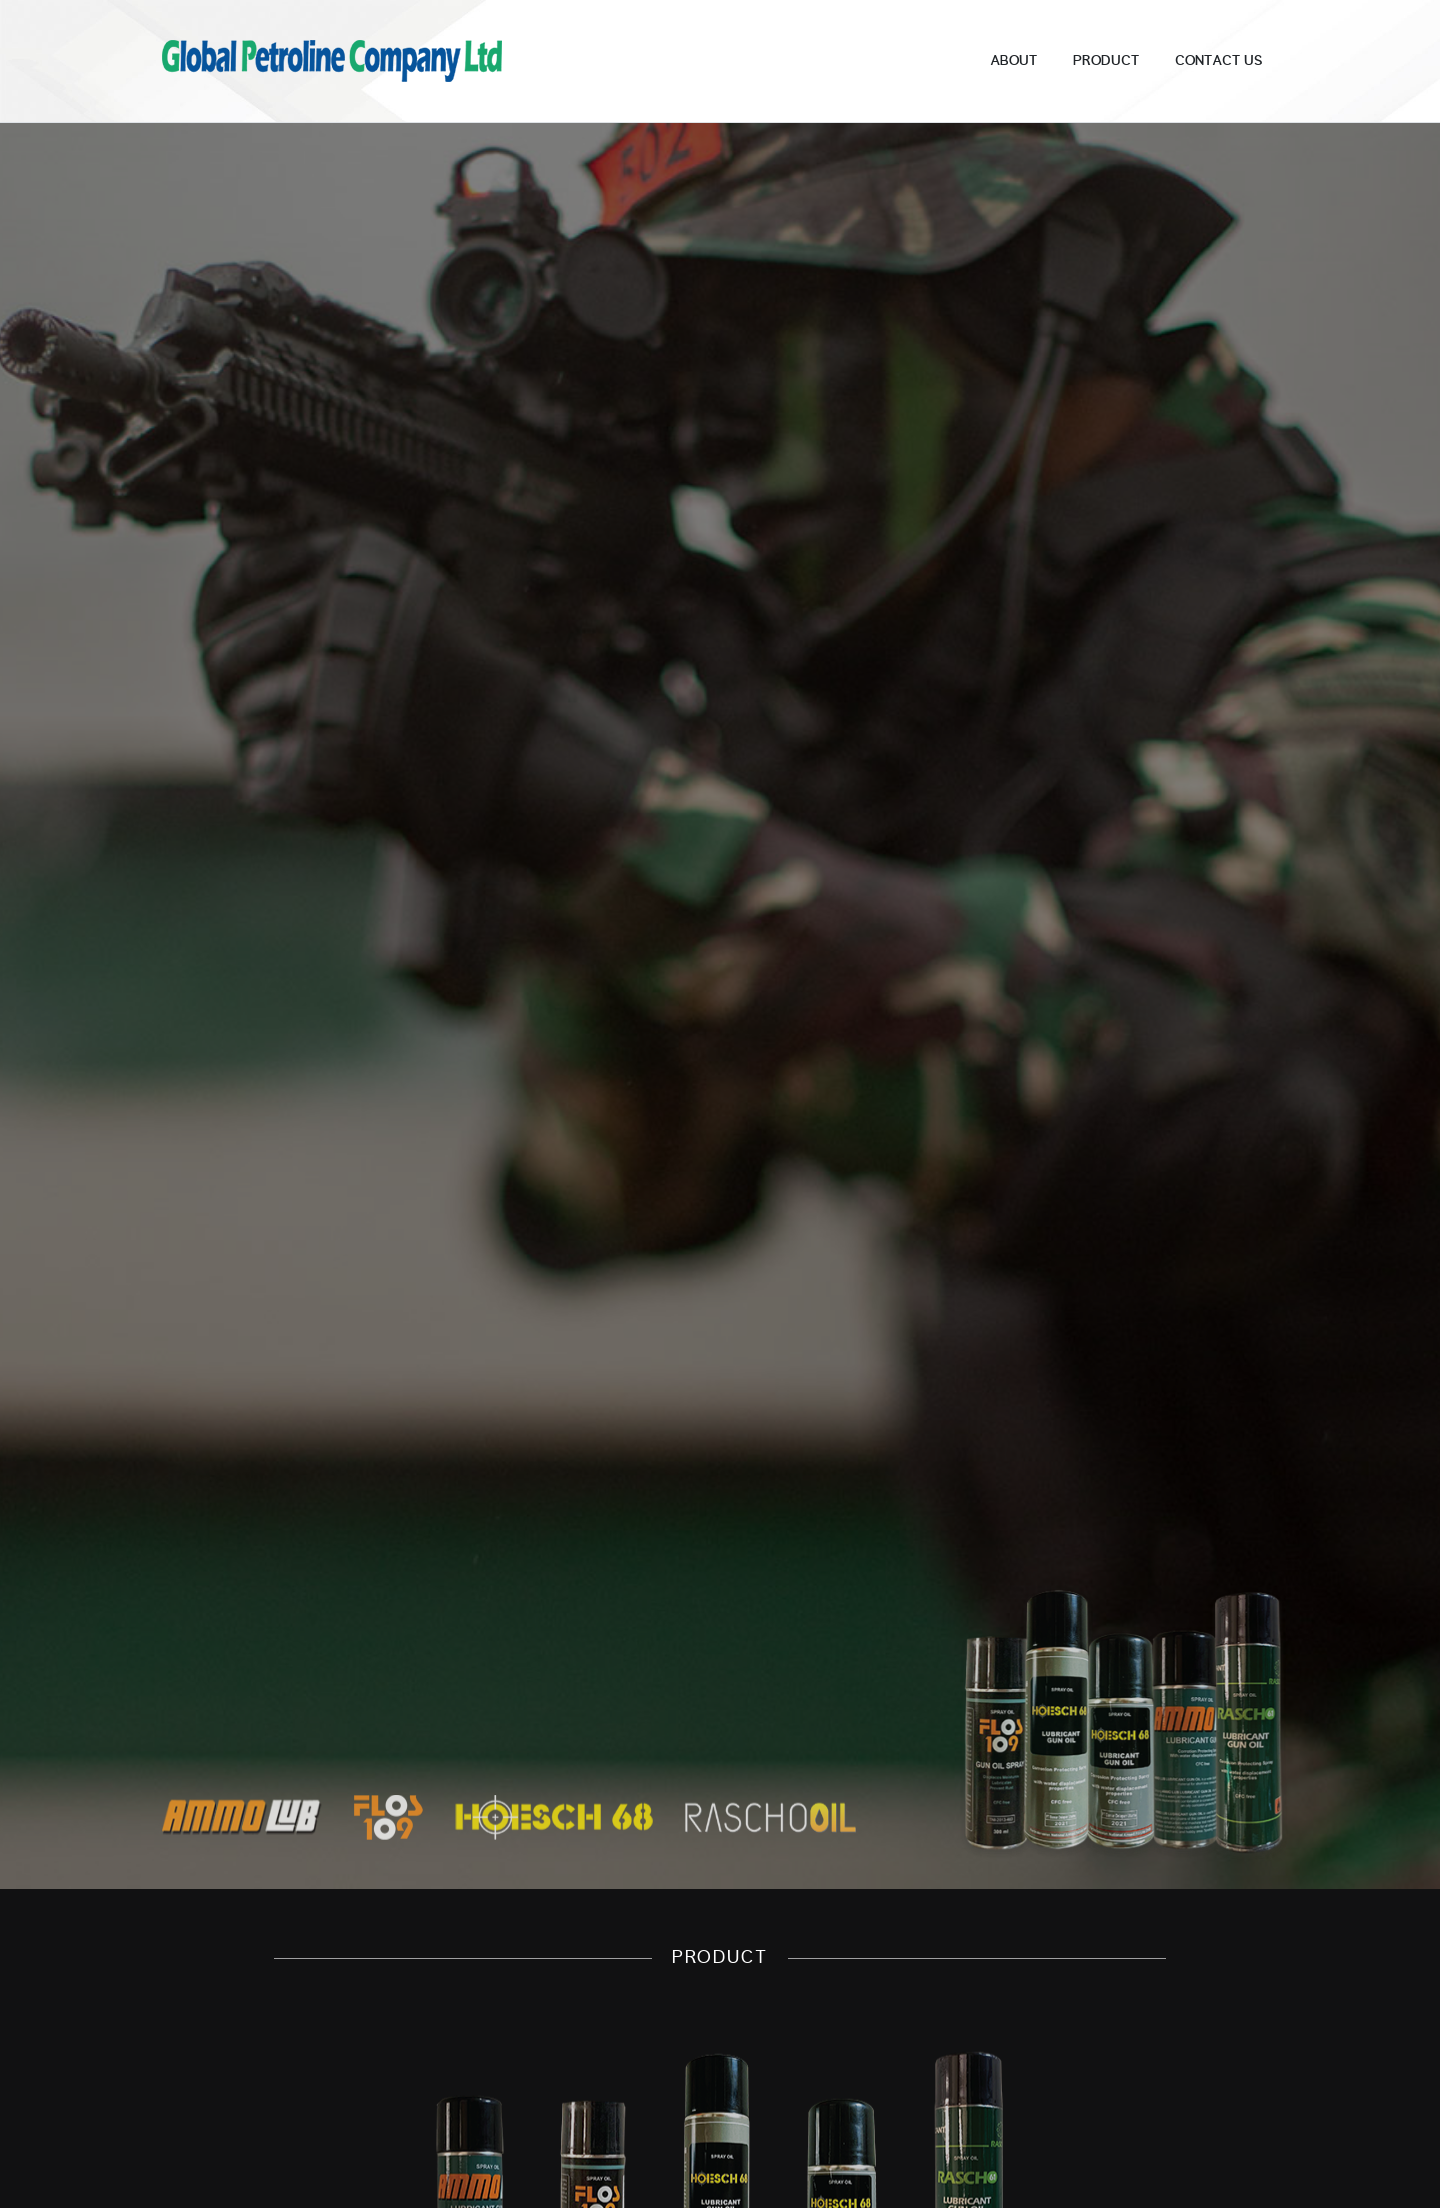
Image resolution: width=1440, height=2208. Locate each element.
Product (1106, 61)
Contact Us (1218, 61)
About (1013, 61)
